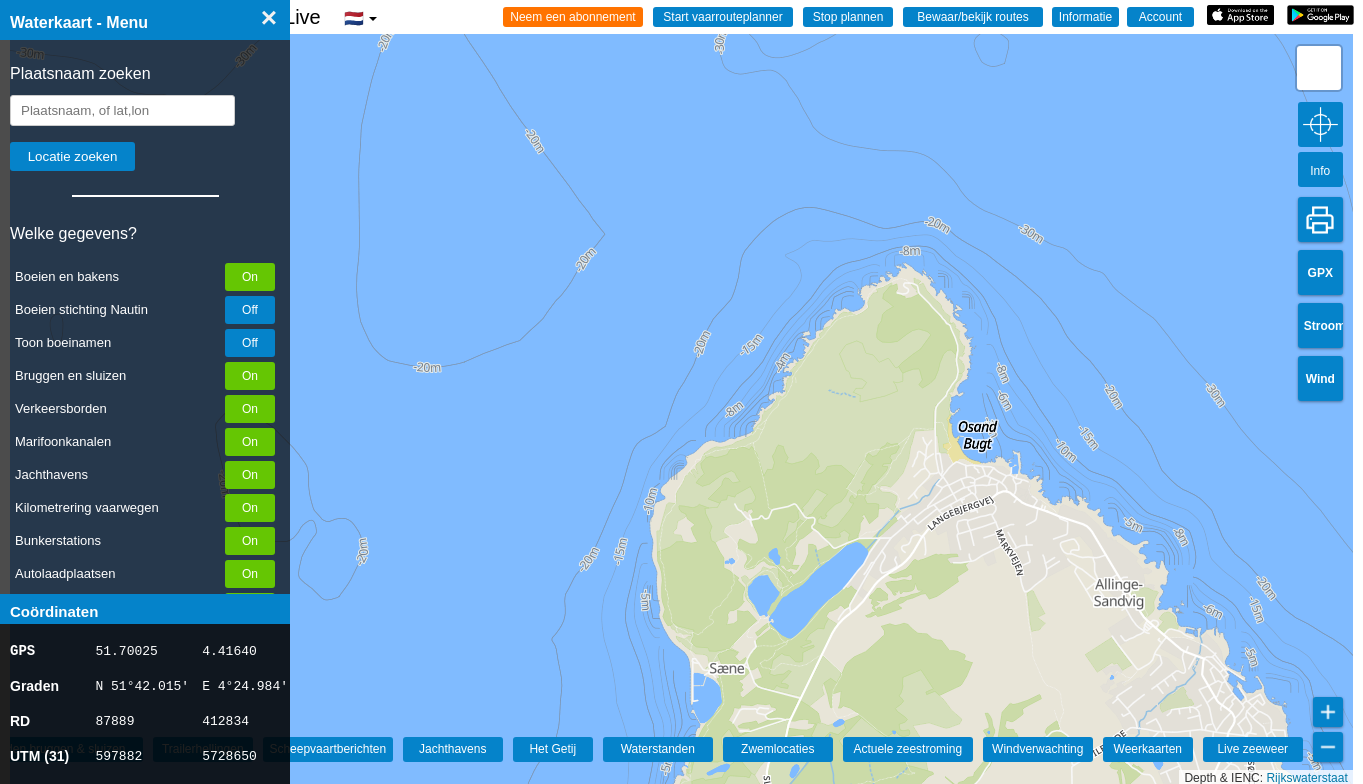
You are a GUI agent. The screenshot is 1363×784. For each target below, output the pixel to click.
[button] (1319, 68)
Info (1320, 171)
